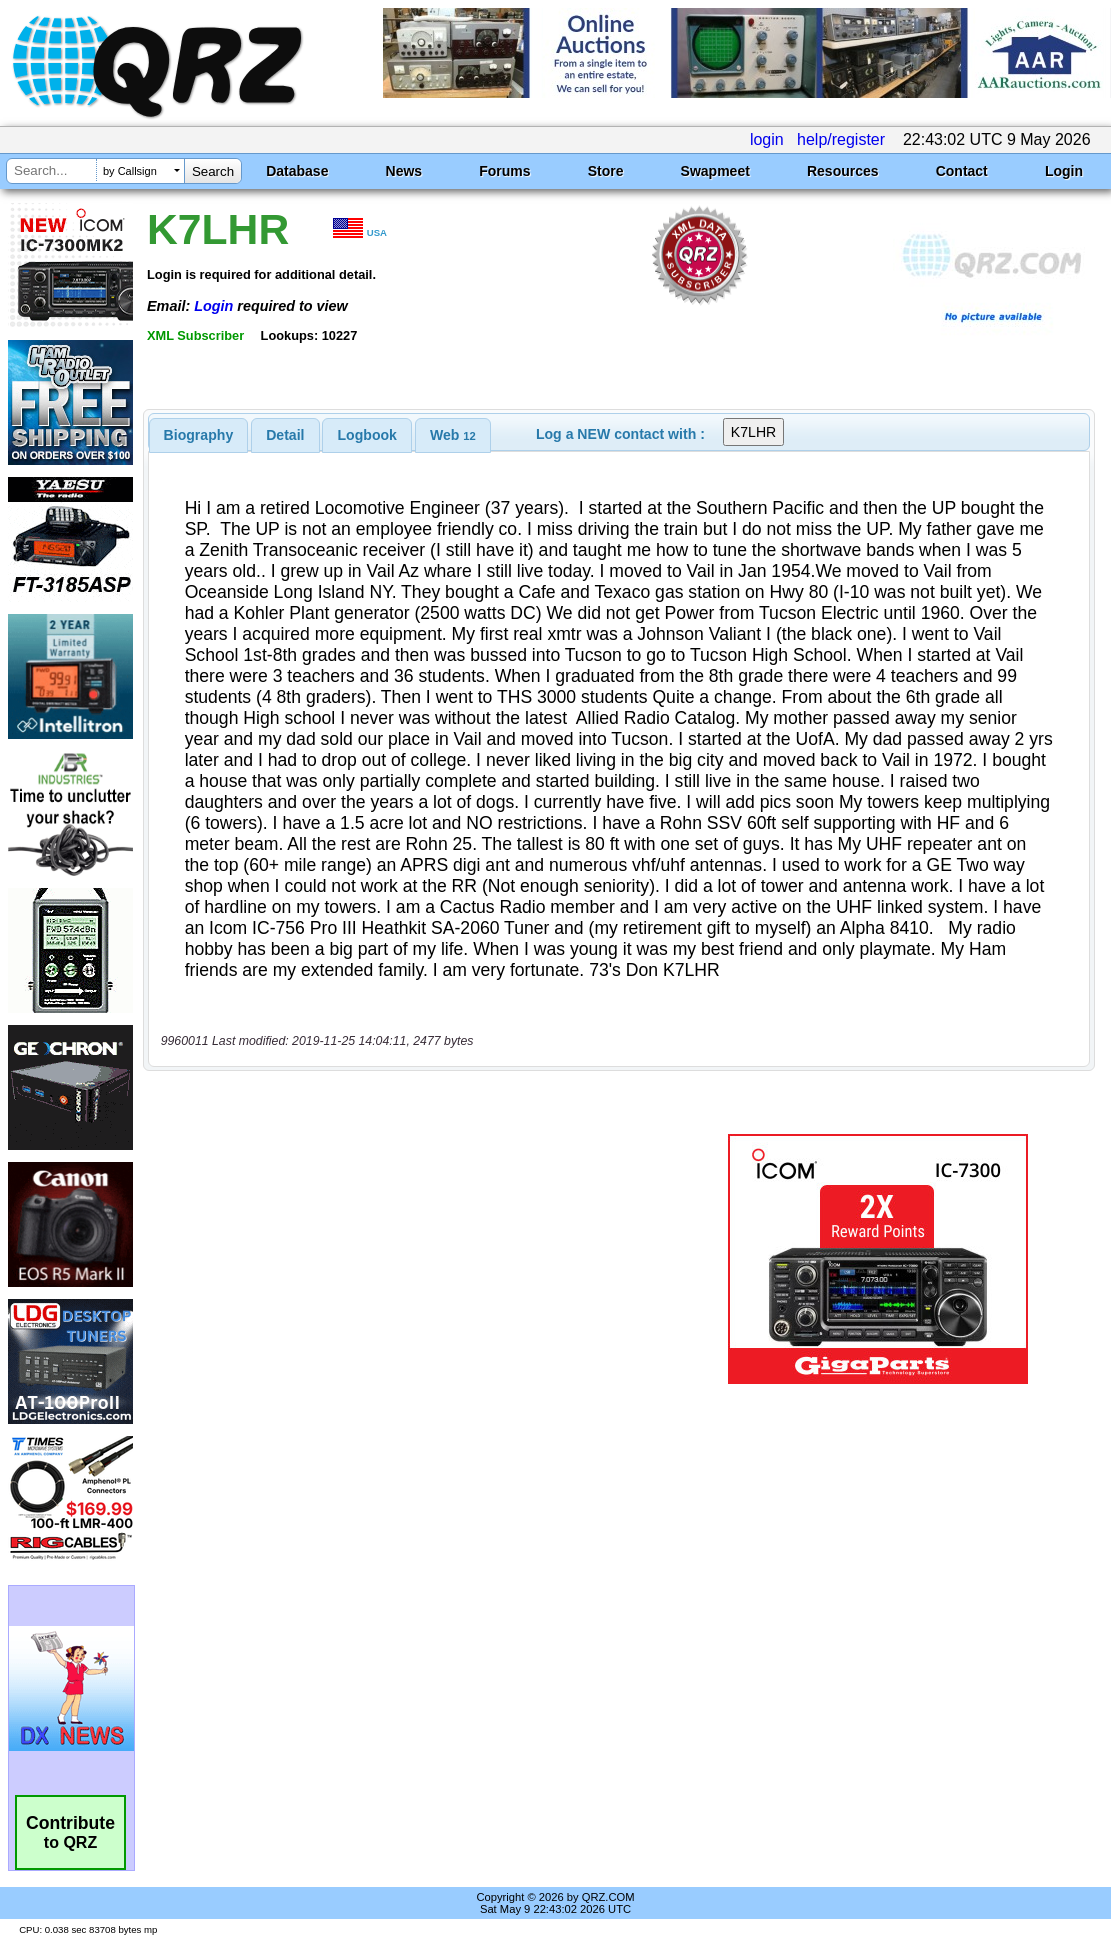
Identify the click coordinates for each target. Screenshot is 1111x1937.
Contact (962, 171)
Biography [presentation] (199, 435)
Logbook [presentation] (367, 435)
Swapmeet (715, 171)
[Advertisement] (418, 1259)
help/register (841, 139)
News (404, 171)
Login (1064, 171)
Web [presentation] (453, 435)
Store (606, 171)
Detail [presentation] (285, 435)
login (767, 139)
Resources (843, 171)
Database (297, 171)
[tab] (199, 435)
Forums (504, 171)
